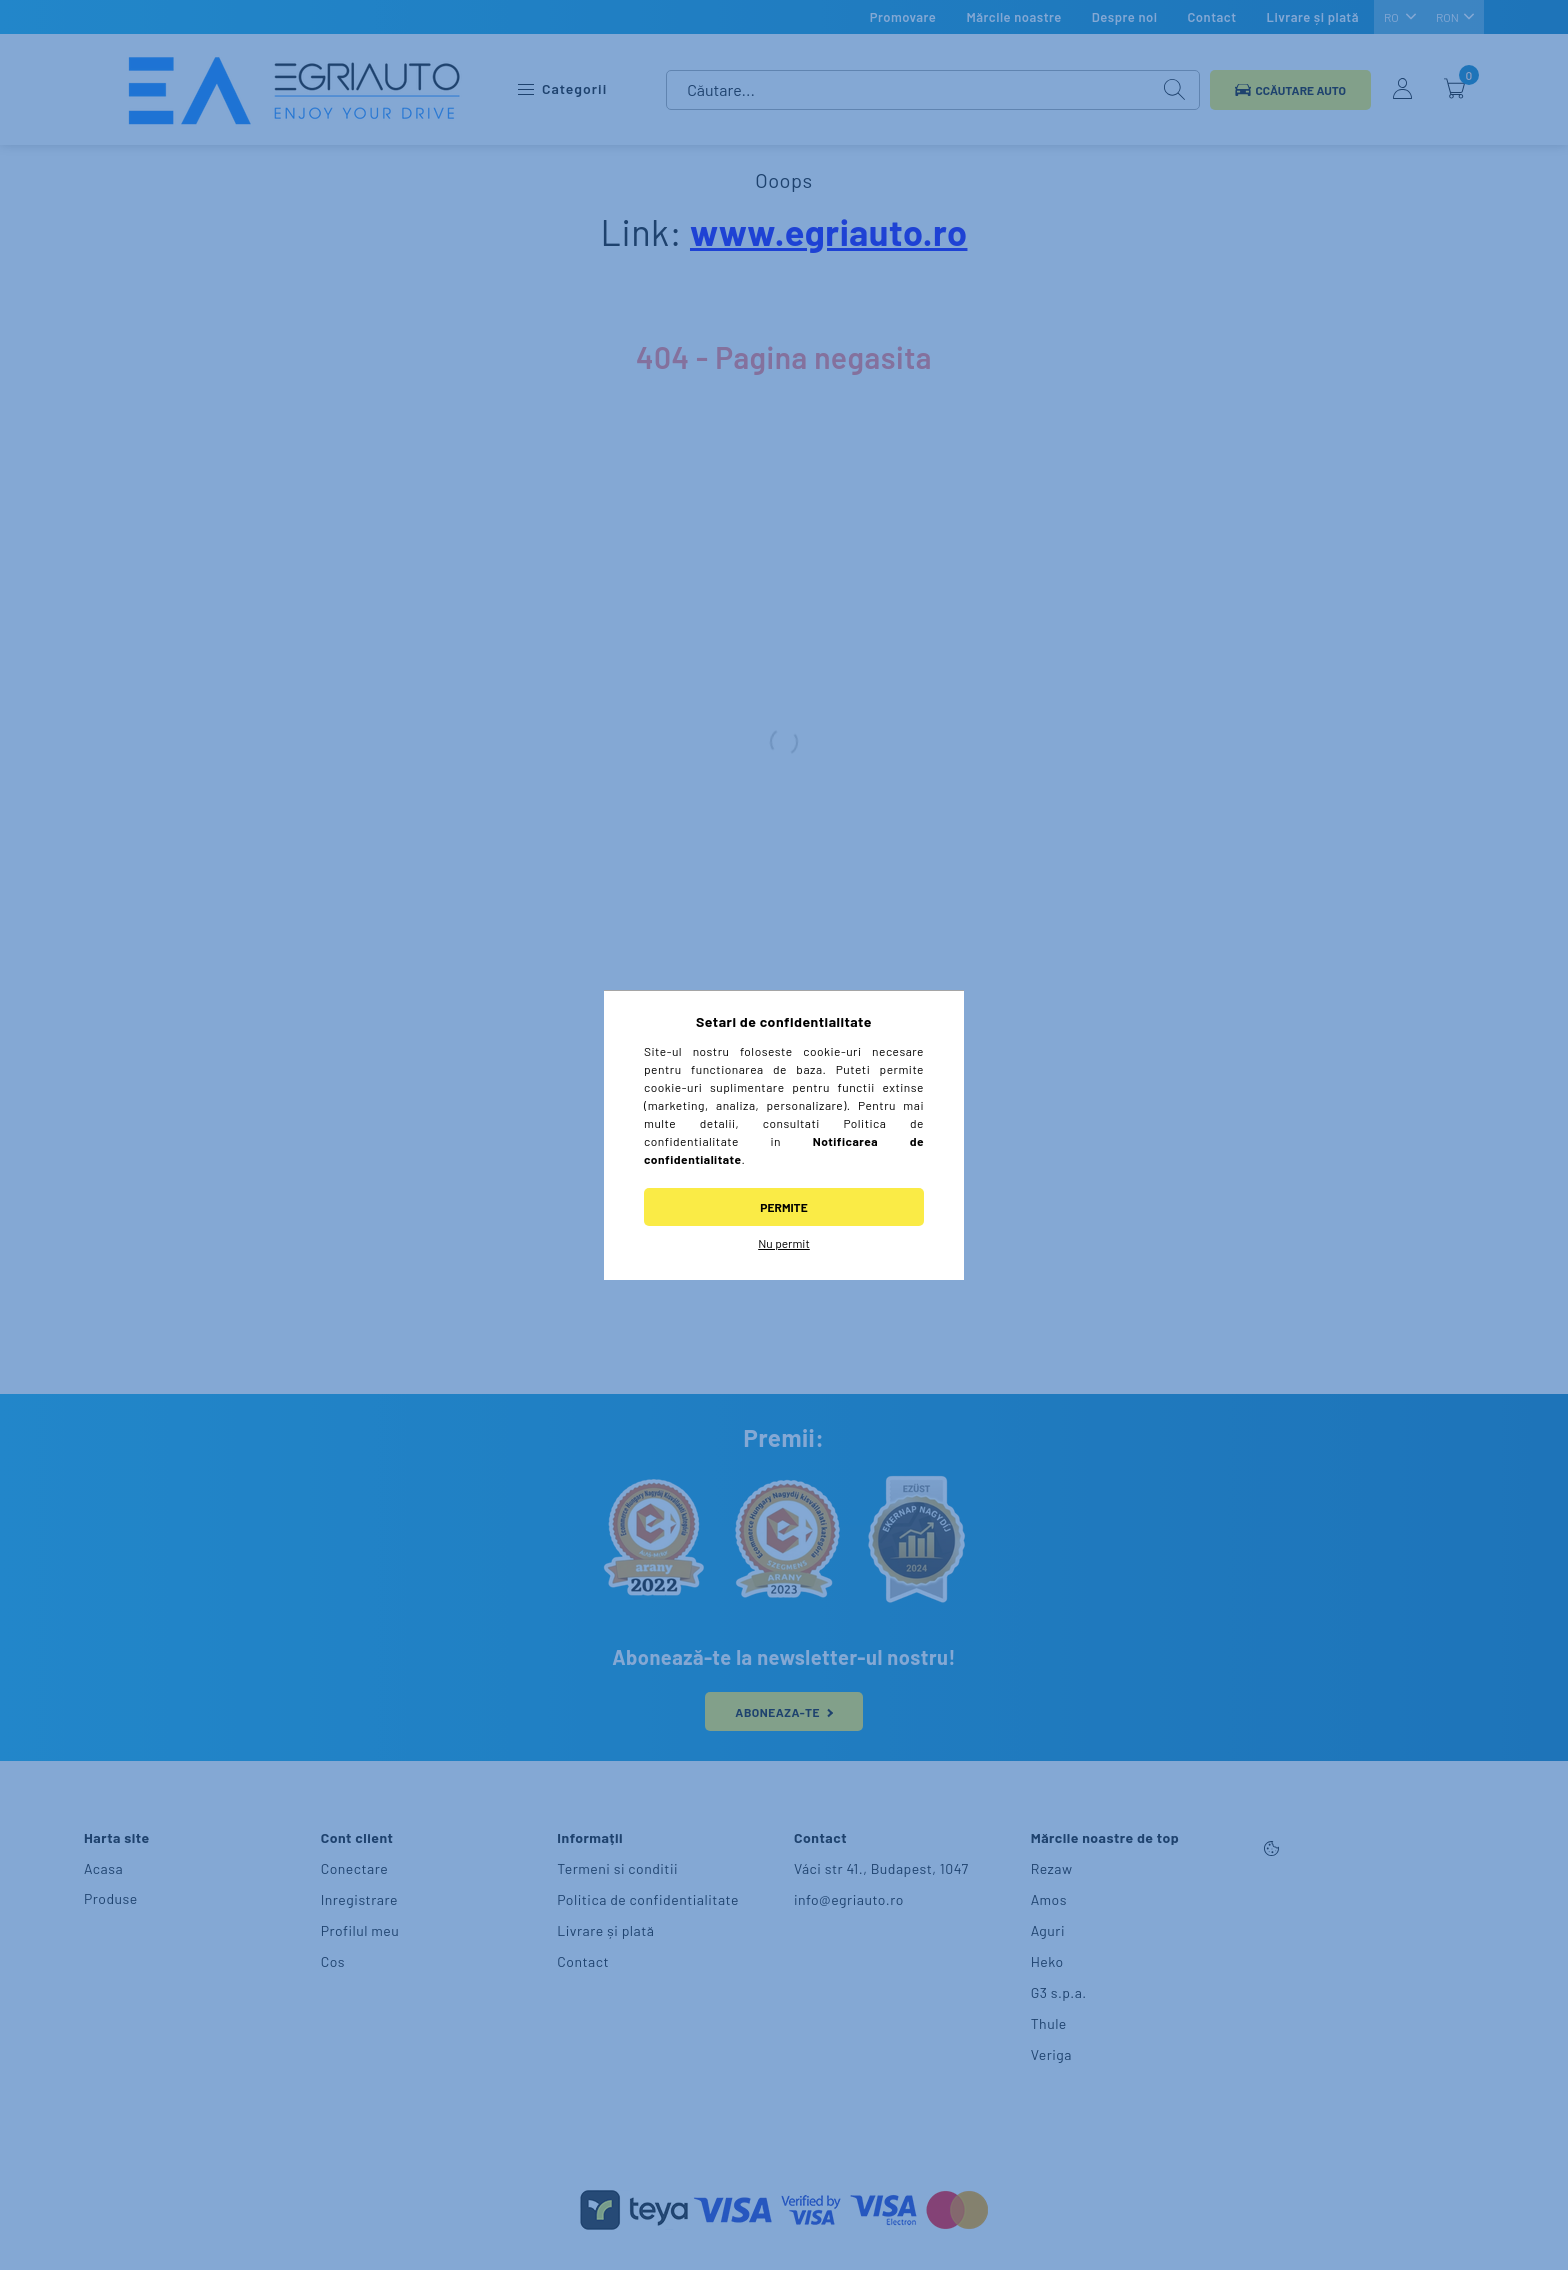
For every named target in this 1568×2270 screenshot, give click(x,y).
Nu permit (784, 1243)
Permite (783, 1207)
